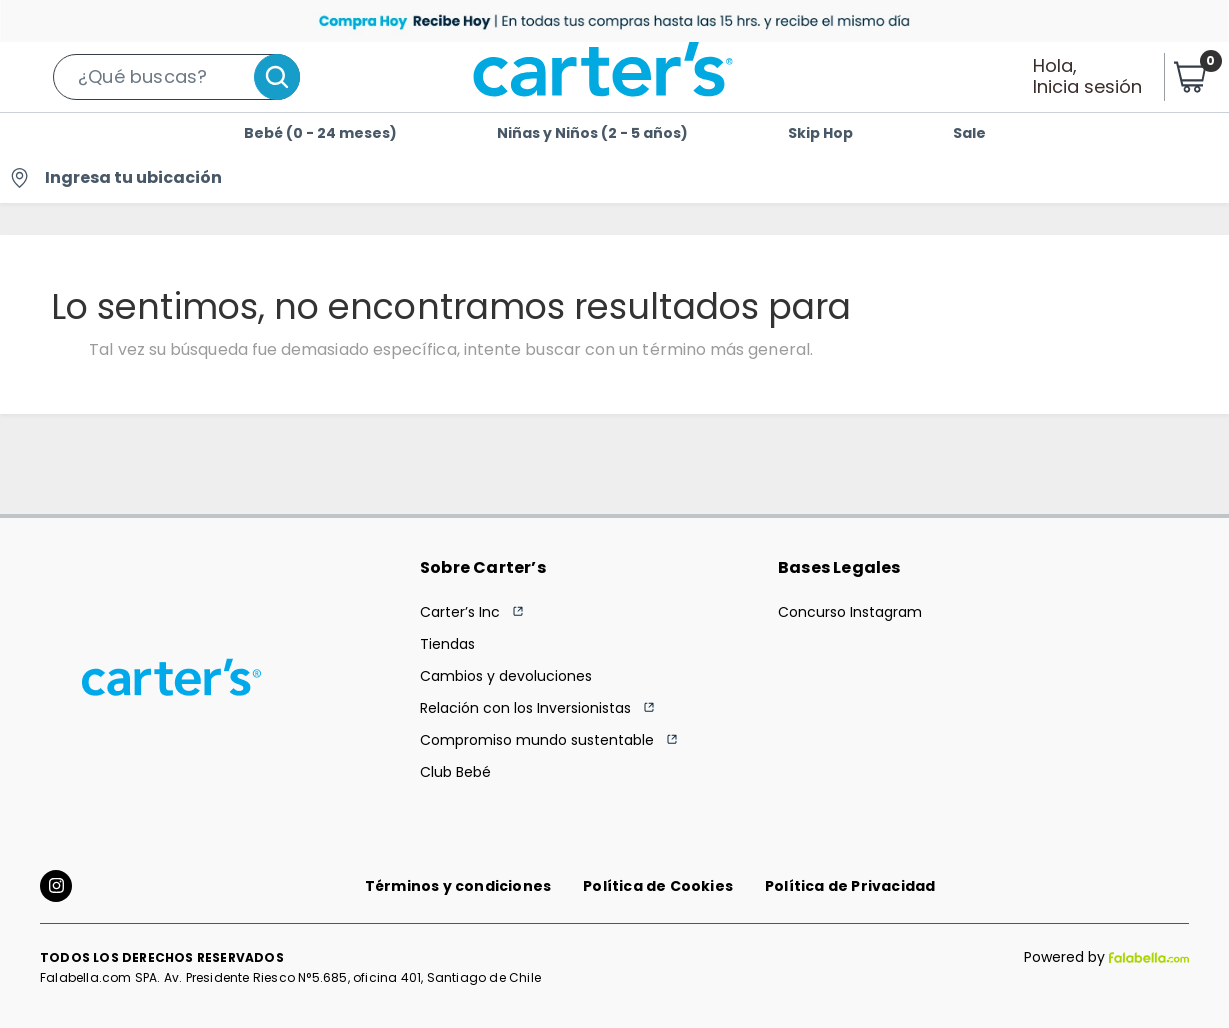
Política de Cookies (658, 886)
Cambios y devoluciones (506, 676)
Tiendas (447, 644)
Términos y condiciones (458, 886)
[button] (176, 77)
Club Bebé (455, 772)
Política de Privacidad (850, 886)
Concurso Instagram (850, 612)
